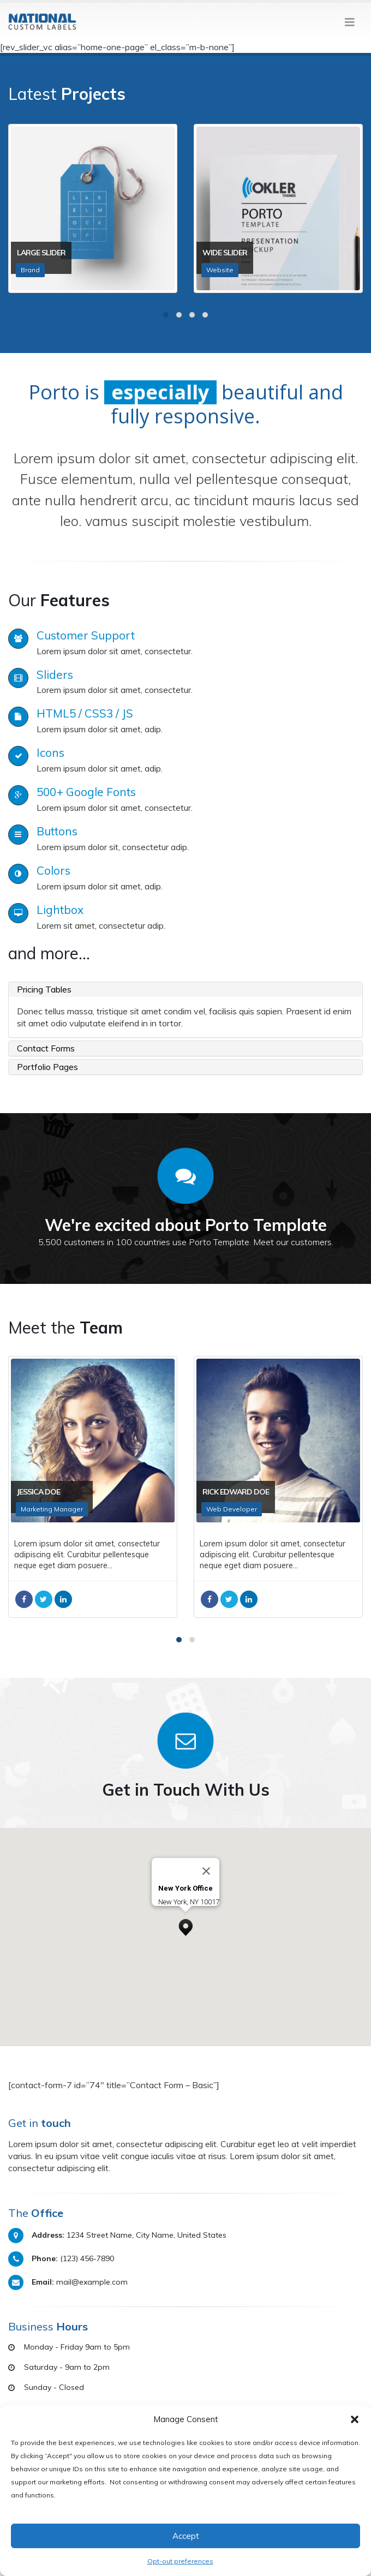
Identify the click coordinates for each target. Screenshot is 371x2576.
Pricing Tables (44, 989)
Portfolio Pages (47, 1066)
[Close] (206, 1871)
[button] (354, 2419)
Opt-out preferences (180, 2561)
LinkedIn (71, 1599)
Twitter (52, 1599)
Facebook (32, 1599)
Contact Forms (46, 1048)
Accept (185, 2536)
